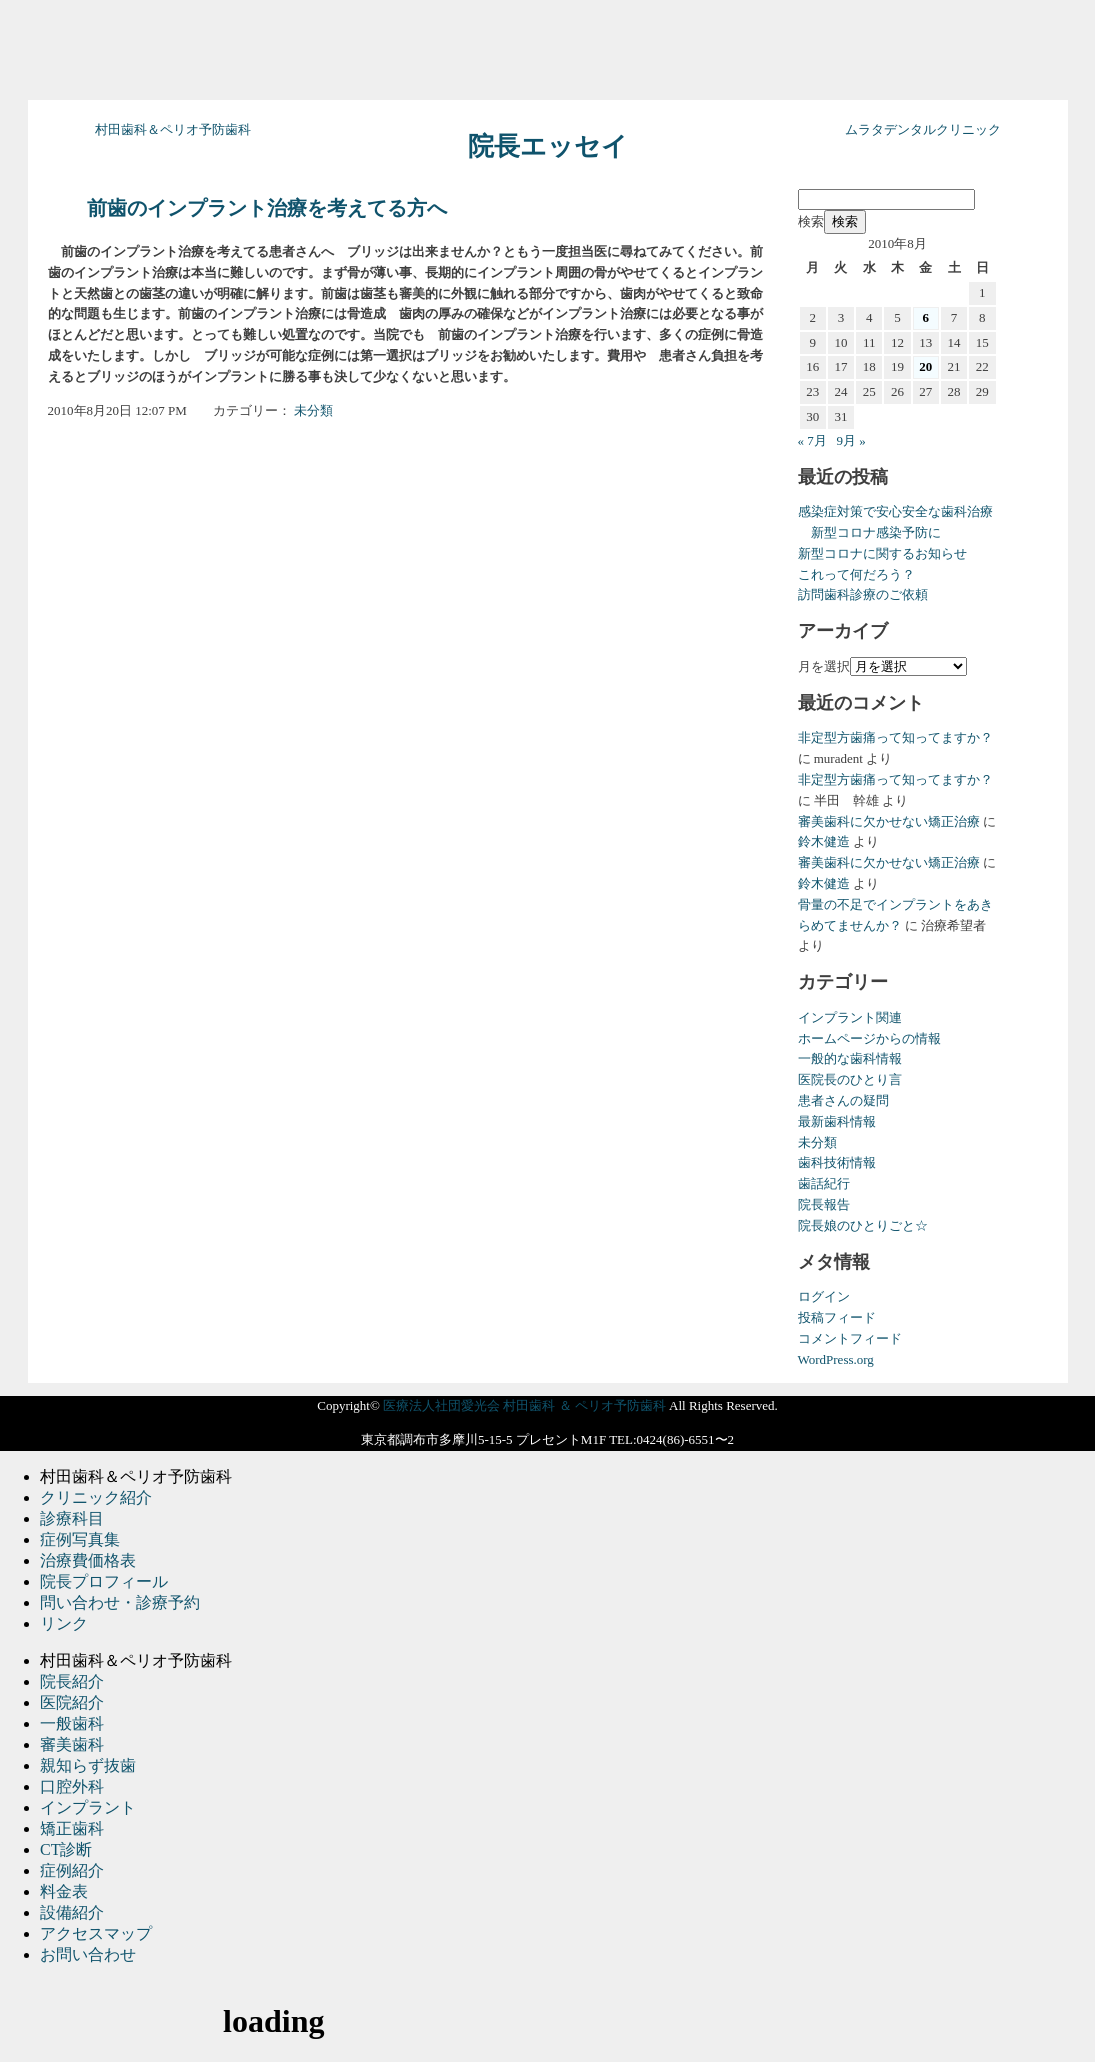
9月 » (851, 440)
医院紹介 (72, 1702)
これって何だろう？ (856, 574)
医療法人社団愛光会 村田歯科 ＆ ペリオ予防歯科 (524, 1405)
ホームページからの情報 (869, 1038)
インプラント (88, 1807)
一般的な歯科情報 (850, 1058)
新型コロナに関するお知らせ (882, 553)
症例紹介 (72, 1870)
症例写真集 (80, 1539)
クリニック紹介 (96, 1497)
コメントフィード (850, 1338)
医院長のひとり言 (850, 1079)
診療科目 (72, 1518)
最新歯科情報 (837, 1121)
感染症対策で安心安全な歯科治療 (895, 511)
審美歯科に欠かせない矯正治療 (889, 821)
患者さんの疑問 (843, 1100)
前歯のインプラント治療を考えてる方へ (267, 208)
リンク (64, 1623)
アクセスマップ (96, 1933)
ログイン (824, 1296)
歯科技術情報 (837, 1162)
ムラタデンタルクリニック (923, 129)
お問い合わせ (88, 1954)
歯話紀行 (824, 1183)
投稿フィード (837, 1317)
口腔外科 (72, 1786)
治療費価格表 (88, 1560)
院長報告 (824, 1204)
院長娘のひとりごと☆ (863, 1225)
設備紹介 (72, 1912)
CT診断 (66, 1849)
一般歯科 (72, 1723)
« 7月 (812, 440)
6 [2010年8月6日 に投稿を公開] (926, 317)
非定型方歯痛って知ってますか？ (895, 737)
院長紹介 (72, 1681)
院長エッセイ (548, 146)
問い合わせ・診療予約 (120, 1602)
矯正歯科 (72, 1828)
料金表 (64, 1891)
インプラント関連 (850, 1017)
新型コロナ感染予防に (869, 532)
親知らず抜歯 (88, 1765)
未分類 (313, 410)
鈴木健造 (824, 841)
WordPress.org (836, 1359)
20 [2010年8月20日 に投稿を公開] (925, 366)
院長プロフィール (104, 1581)
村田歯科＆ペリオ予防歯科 (173, 129)
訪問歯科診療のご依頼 (863, 594)
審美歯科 (72, 1744)
